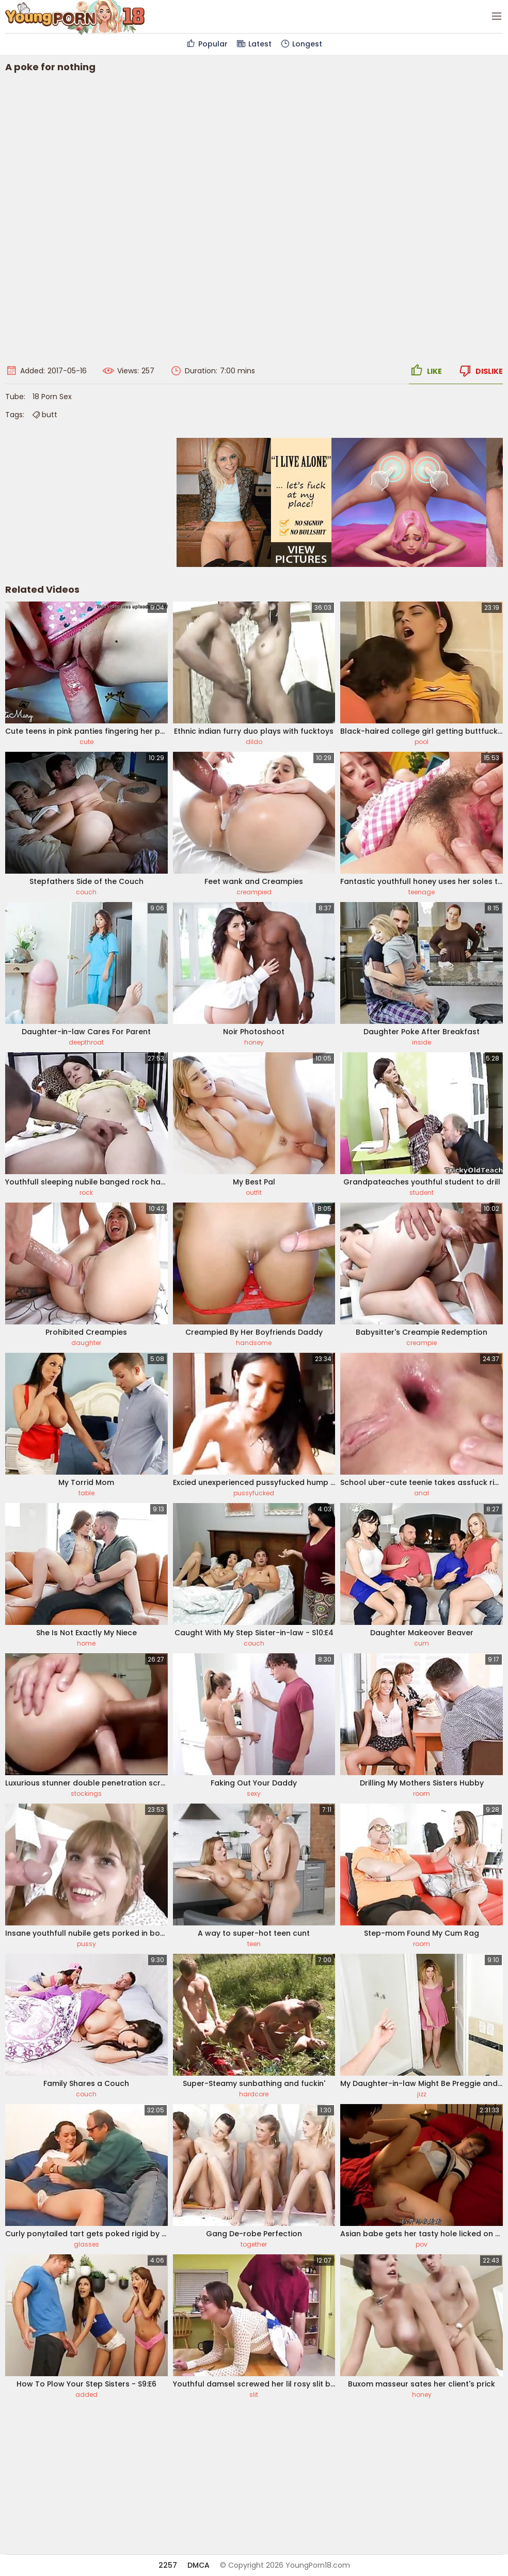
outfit (254, 1192)
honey (254, 1042)
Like (425, 370)
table (86, 1493)
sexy (254, 1793)
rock (86, 1192)
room (421, 1793)
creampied (254, 892)
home (86, 1643)
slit (253, 2394)
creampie (421, 1342)
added (86, 2394)
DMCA (198, 2565)
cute (86, 741)
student (421, 1192)
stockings (86, 1793)
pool (421, 741)
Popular (207, 44)
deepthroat (86, 1042)
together (254, 2244)
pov (421, 2244)
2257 (167, 2565)
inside (421, 1042)
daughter (86, 1342)
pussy (86, 1943)
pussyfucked (253, 1493)
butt (44, 414)
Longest (301, 44)
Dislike (480, 370)
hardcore (253, 2094)
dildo (254, 741)
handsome (254, 1342)
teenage (421, 892)
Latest (254, 44)
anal (421, 1493)
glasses (86, 2244)
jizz (421, 2094)
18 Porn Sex (52, 396)
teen (254, 1943)
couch (86, 892)
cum (421, 1643)
